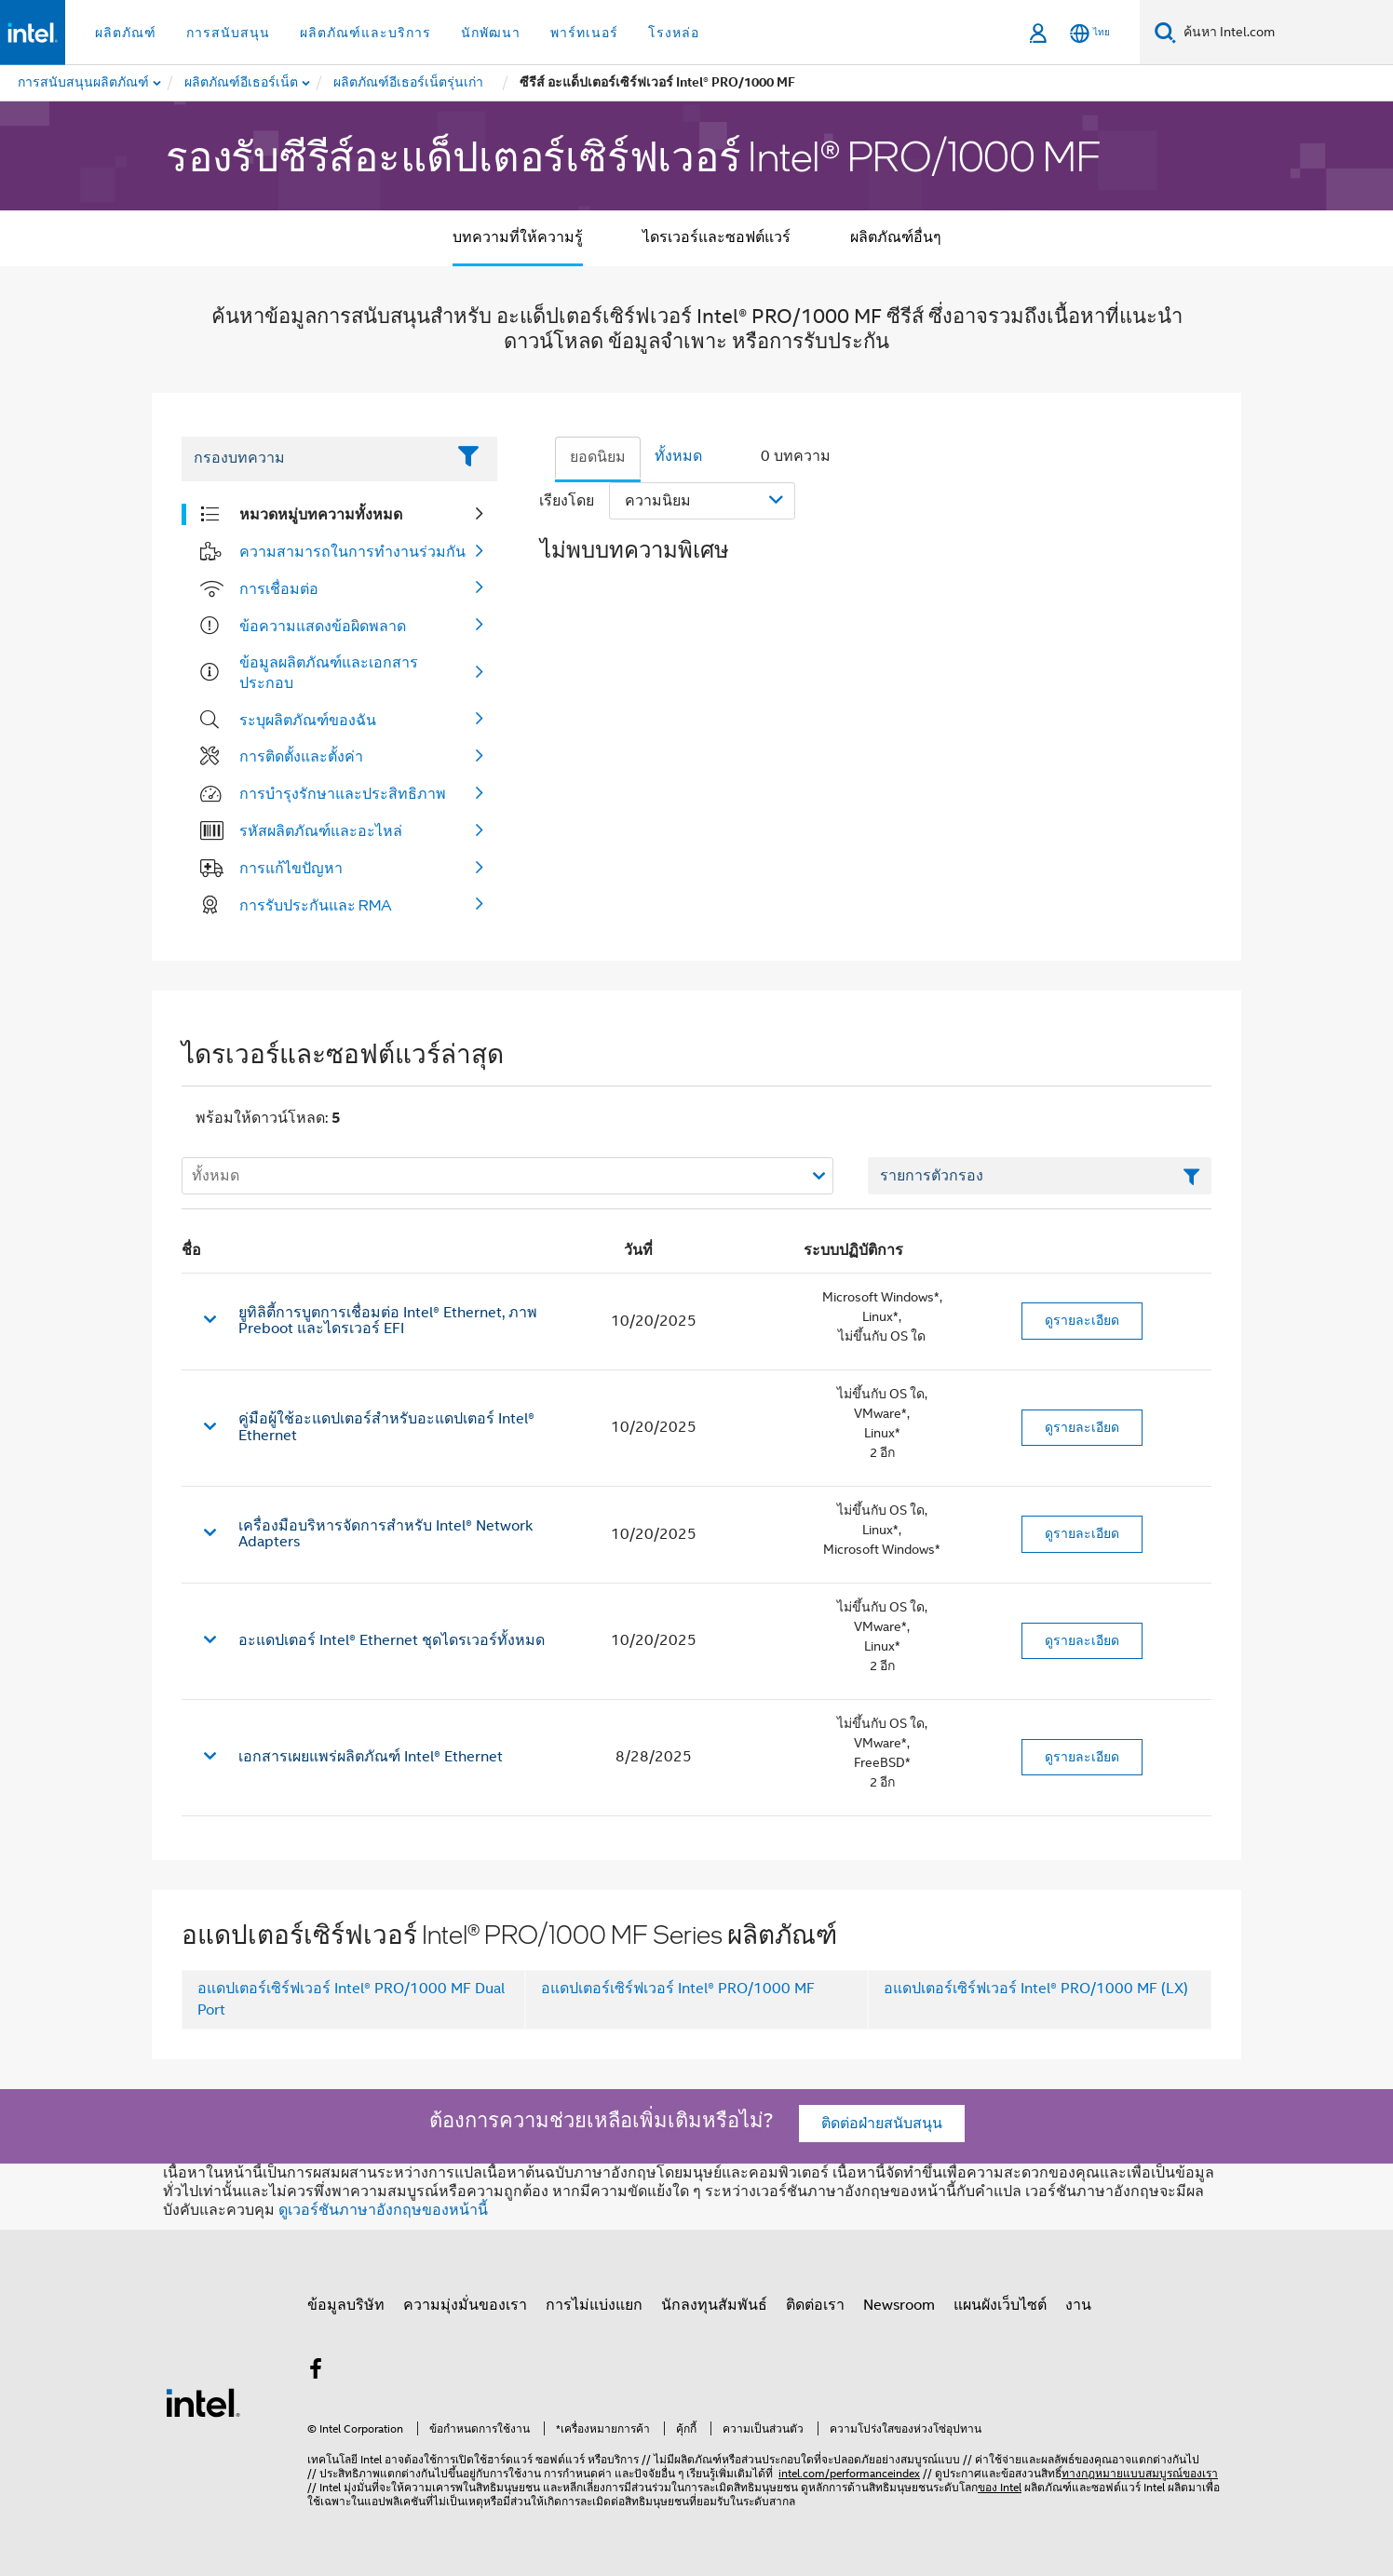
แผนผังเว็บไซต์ (1000, 2305)
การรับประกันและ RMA (315, 905)
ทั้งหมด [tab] (678, 456)
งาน (1078, 2305)
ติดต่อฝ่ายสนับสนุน (881, 2123)
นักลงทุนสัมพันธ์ (714, 2305)
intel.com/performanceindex (849, 2473)
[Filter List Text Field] (313, 459)
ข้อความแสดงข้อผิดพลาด (322, 625)
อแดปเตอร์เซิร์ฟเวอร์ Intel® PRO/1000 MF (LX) (1036, 1988)
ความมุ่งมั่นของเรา (465, 2305)
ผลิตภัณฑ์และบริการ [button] (365, 32)
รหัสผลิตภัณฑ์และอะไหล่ (320, 830)
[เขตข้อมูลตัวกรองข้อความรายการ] (1039, 1175)
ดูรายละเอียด (1082, 1320)
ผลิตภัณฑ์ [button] (125, 32)
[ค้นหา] (1165, 32)
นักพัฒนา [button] (491, 32)
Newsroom (899, 2305)
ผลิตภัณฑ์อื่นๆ (895, 237)
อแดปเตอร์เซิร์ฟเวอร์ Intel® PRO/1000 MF (678, 1988)
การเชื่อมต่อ (278, 588)
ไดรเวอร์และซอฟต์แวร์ (716, 237)
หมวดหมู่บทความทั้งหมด (320, 514)
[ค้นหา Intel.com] (1284, 33)
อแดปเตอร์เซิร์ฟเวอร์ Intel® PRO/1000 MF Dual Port (351, 1999)
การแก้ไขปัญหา (291, 867)
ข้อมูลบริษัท (346, 2305)
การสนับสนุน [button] (228, 32)
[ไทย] (1090, 33)
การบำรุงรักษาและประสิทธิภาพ (342, 793)
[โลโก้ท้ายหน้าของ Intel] (203, 2402)
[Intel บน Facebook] (315, 2372)
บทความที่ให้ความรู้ (518, 237)
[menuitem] (242, 83)
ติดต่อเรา (815, 2305)
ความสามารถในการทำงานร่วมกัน (352, 551)
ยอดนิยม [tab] (598, 457)
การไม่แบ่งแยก (594, 2305)
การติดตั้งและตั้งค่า (301, 756)
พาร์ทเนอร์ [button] (584, 32)
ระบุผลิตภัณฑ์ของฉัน (307, 719)
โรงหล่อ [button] (673, 32)
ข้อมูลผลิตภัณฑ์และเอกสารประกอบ (328, 672)
